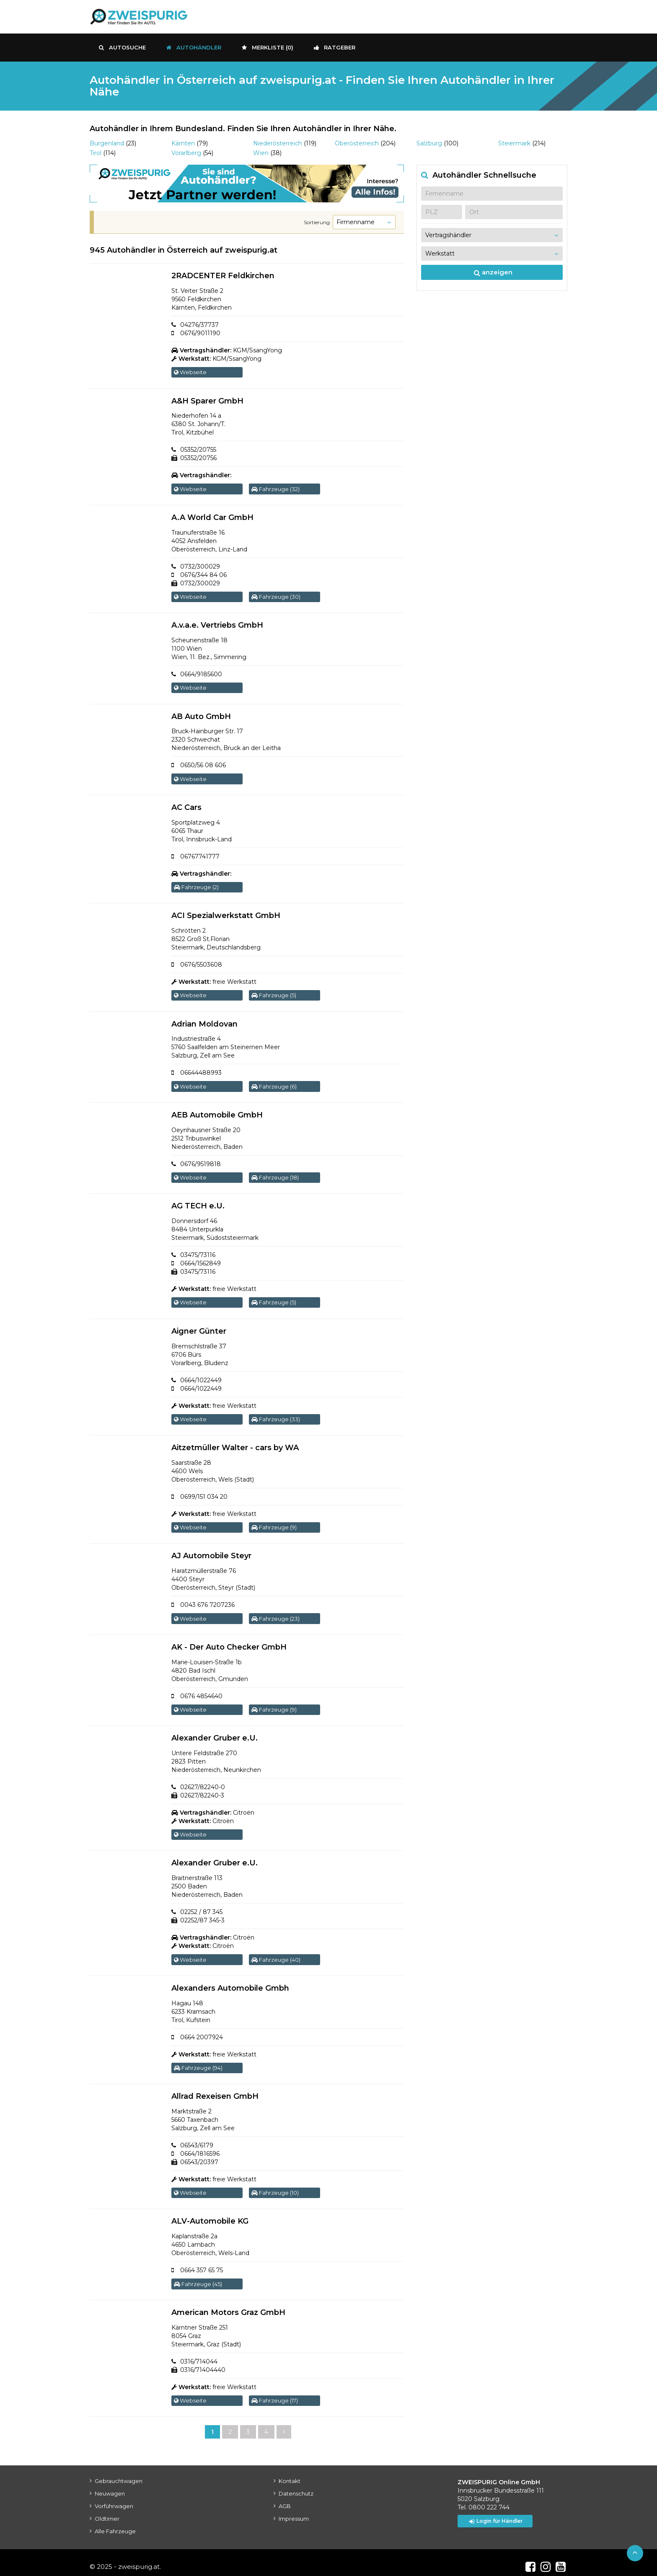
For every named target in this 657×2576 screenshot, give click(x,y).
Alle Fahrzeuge (115, 2522)
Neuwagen (110, 2485)
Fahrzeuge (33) (275, 1415)
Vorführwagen (114, 2497)
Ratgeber (334, 47)
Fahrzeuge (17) (274, 2392)
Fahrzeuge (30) (275, 595)
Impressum (294, 2510)
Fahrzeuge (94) (198, 2061)
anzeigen (493, 272)
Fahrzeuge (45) (198, 2276)
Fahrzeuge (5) (273, 992)
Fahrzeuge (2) (196, 885)
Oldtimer (107, 2510)
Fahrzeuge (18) (275, 1174)
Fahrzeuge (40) (275, 1953)
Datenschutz (296, 2485)
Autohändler (193, 47)
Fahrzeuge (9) (274, 1522)
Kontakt (289, 2472)
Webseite (190, 372)
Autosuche (122, 47)
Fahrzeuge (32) (275, 488)
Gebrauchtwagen (118, 2472)
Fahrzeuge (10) (275, 2185)
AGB (285, 2497)
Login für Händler (497, 2512)
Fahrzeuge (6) (274, 1083)
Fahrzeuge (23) (275, 1613)
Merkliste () (267, 47)
